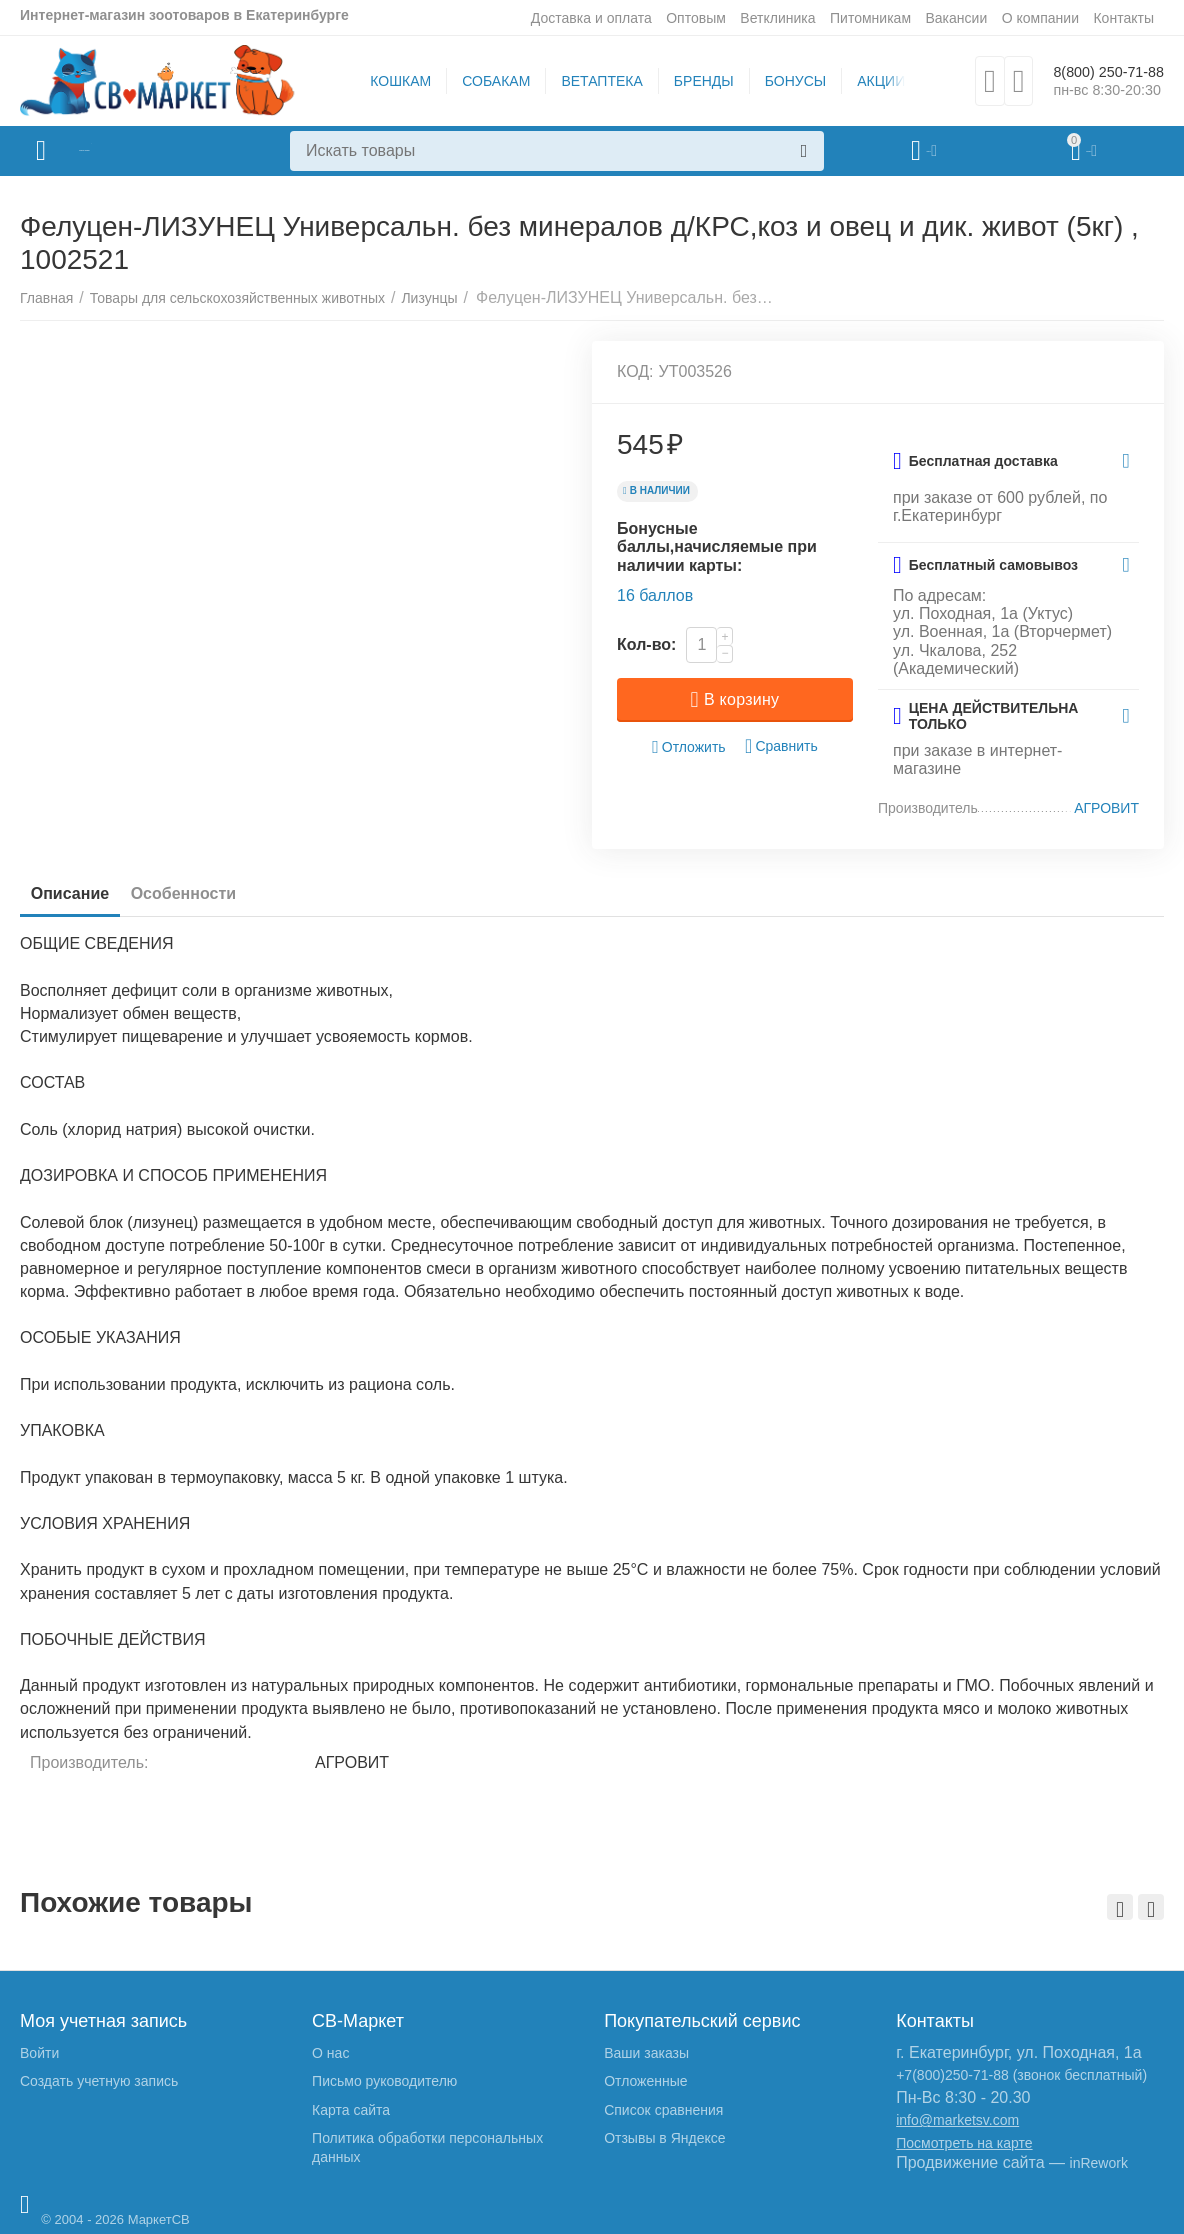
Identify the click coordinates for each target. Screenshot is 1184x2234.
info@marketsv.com (957, 2120)
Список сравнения (663, 2110)
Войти (39, 2053)
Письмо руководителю (384, 2081)
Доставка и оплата (591, 18)
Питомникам (870, 18)
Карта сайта (351, 2110)
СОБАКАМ (482, 81)
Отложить (689, 747)
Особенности (210, 893)
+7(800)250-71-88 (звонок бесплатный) (1021, 2075)
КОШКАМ (386, 81)
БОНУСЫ (780, 81)
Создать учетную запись (99, 2081)
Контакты (1123, 18)
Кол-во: (646, 644)
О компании (1040, 18)
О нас (330, 2053)
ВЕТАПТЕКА (587, 81)
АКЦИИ (867, 81)
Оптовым (696, 18)
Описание (79, 893)
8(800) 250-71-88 (1094, 71)
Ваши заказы (646, 2053)
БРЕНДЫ (690, 81)
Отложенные (645, 2081)
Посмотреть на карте (964, 2143)
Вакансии (956, 18)
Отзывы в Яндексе (664, 2138)
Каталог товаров (138, 151)
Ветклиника (777, 18)
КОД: (635, 371)
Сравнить (781, 746)
